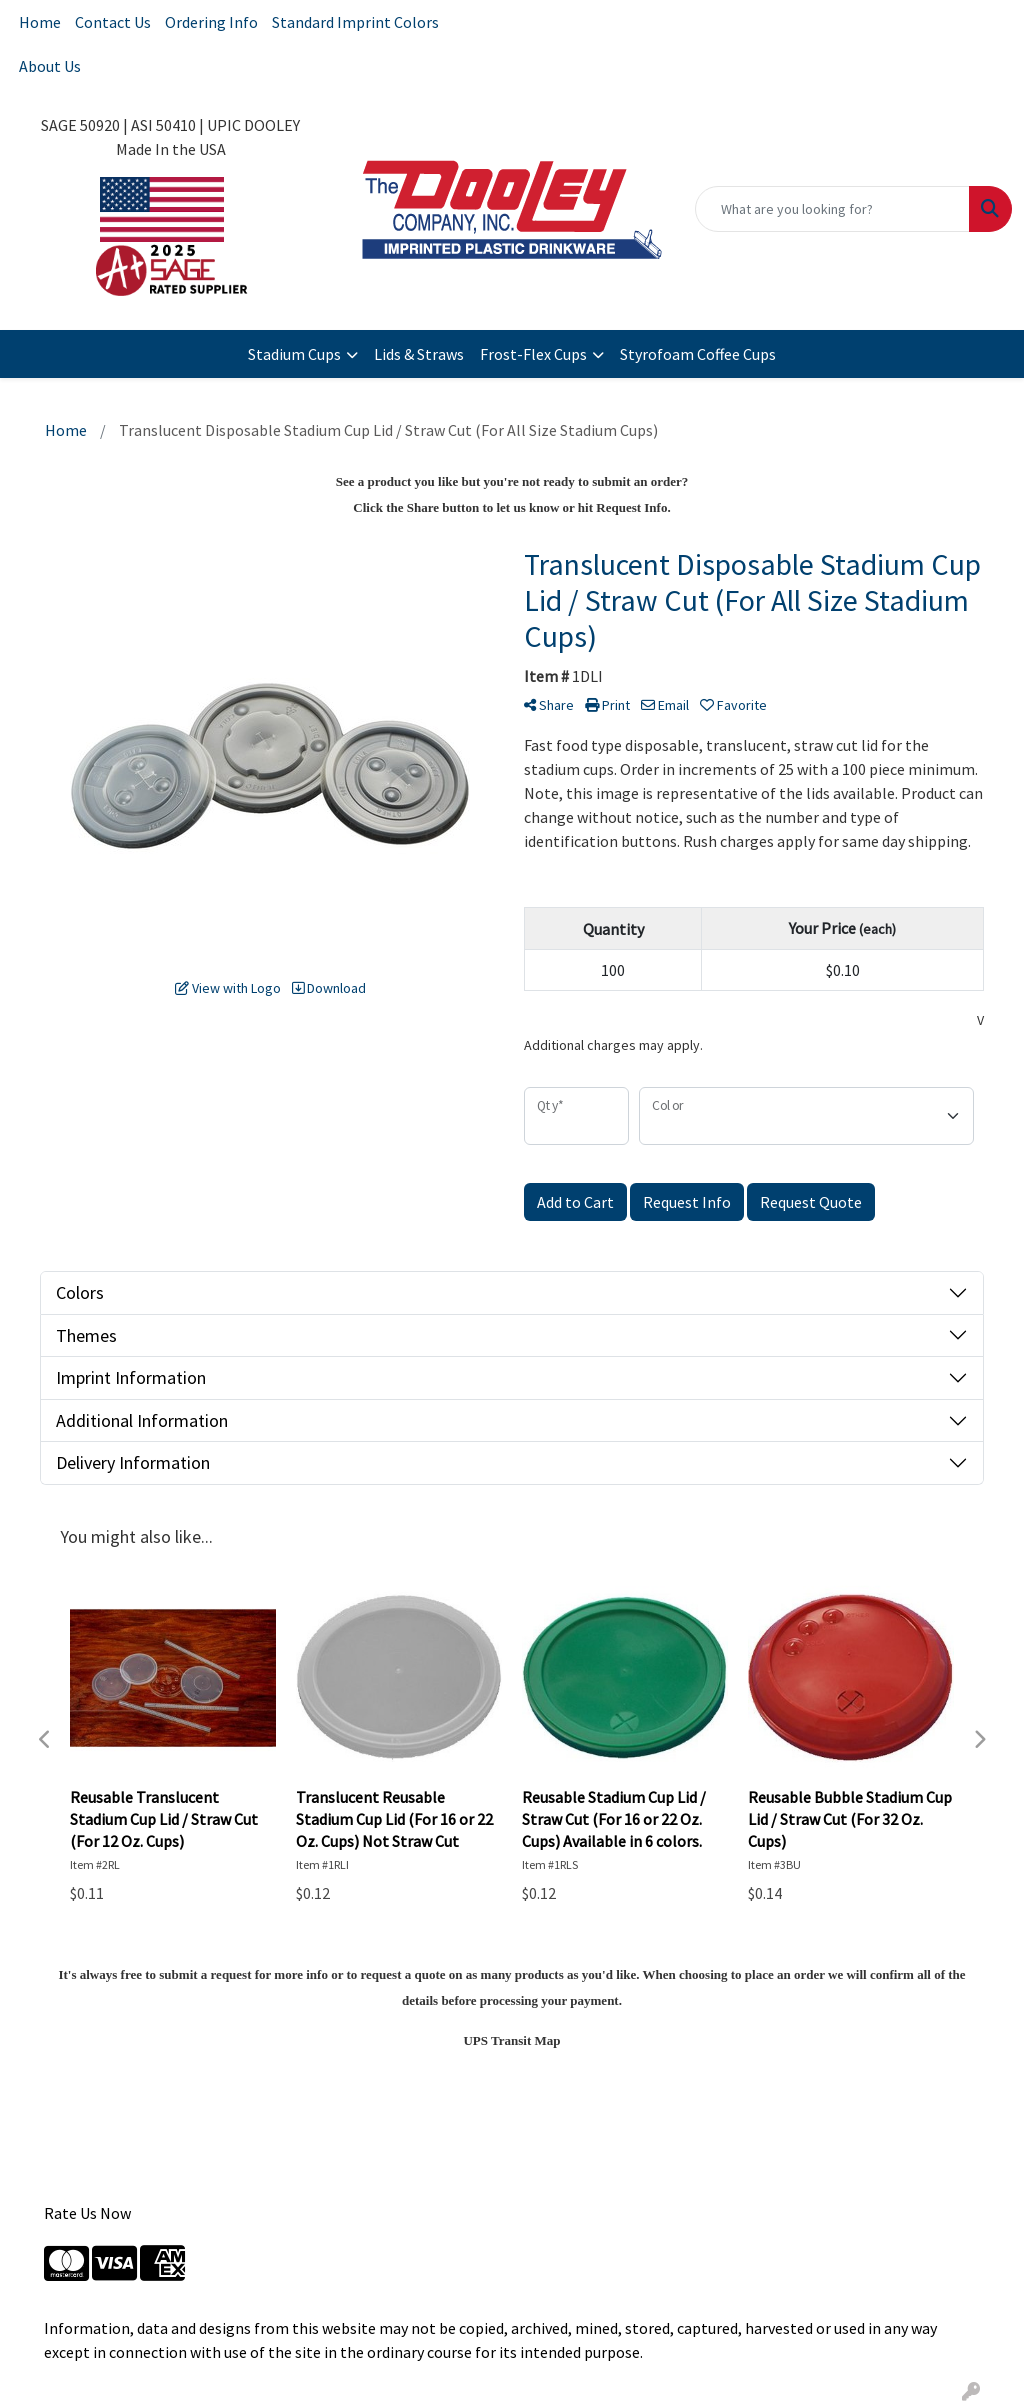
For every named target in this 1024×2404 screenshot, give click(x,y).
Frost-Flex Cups (533, 354)
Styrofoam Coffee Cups (698, 354)
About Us (50, 66)
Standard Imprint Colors (355, 22)
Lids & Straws (419, 354)
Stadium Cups (294, 354)
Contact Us (113, 22)
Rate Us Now (87, 2213)
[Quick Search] (832, 209)
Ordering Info (211, 22)
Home (40, 22)
